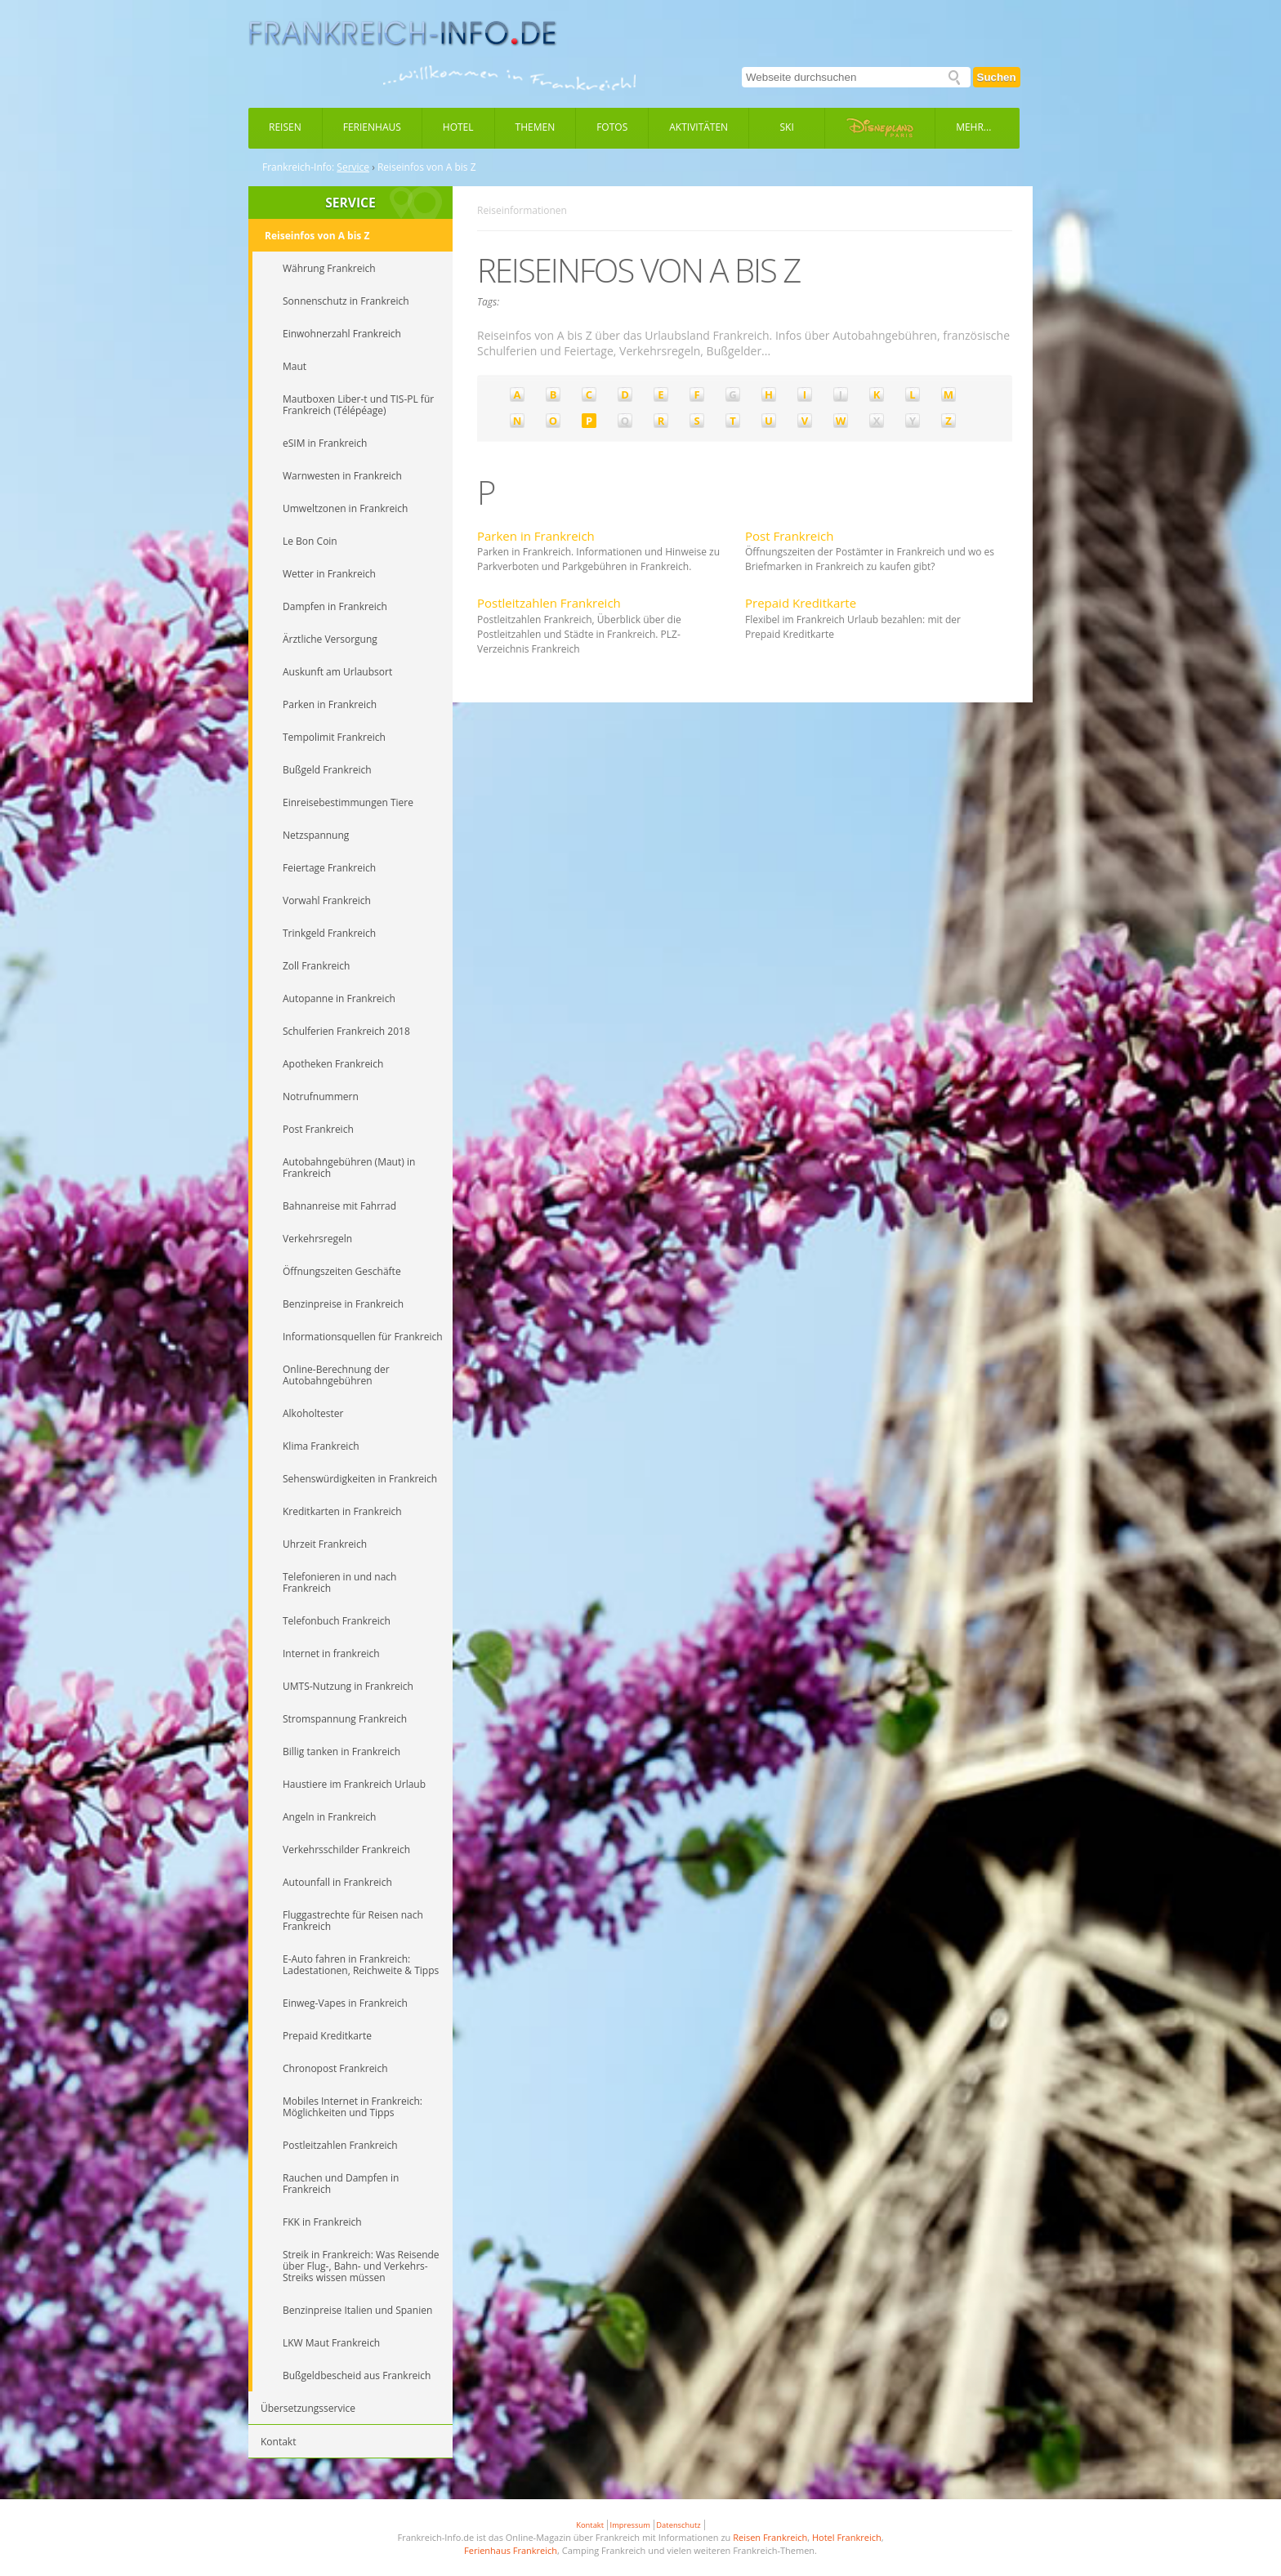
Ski (787, 127)
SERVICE (350, 203)
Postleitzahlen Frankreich (549, 603)
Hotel (458, 127)
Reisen (285, 127)
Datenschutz (678, 2525)
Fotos (611, 127)
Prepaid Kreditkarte (800, 603)
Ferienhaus (372, 127)
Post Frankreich (789, 536)
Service (353, 167)
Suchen (996, 77)
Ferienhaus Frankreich (510, 2550)
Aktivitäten (698, 127)
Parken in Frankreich (536, 536)
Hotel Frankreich (847, 2537)
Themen (536, 127)
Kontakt (590, 2525)
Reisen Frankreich (770, 2537)
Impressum (630, 2525)
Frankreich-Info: (298, 167)
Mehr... (973, 127)
